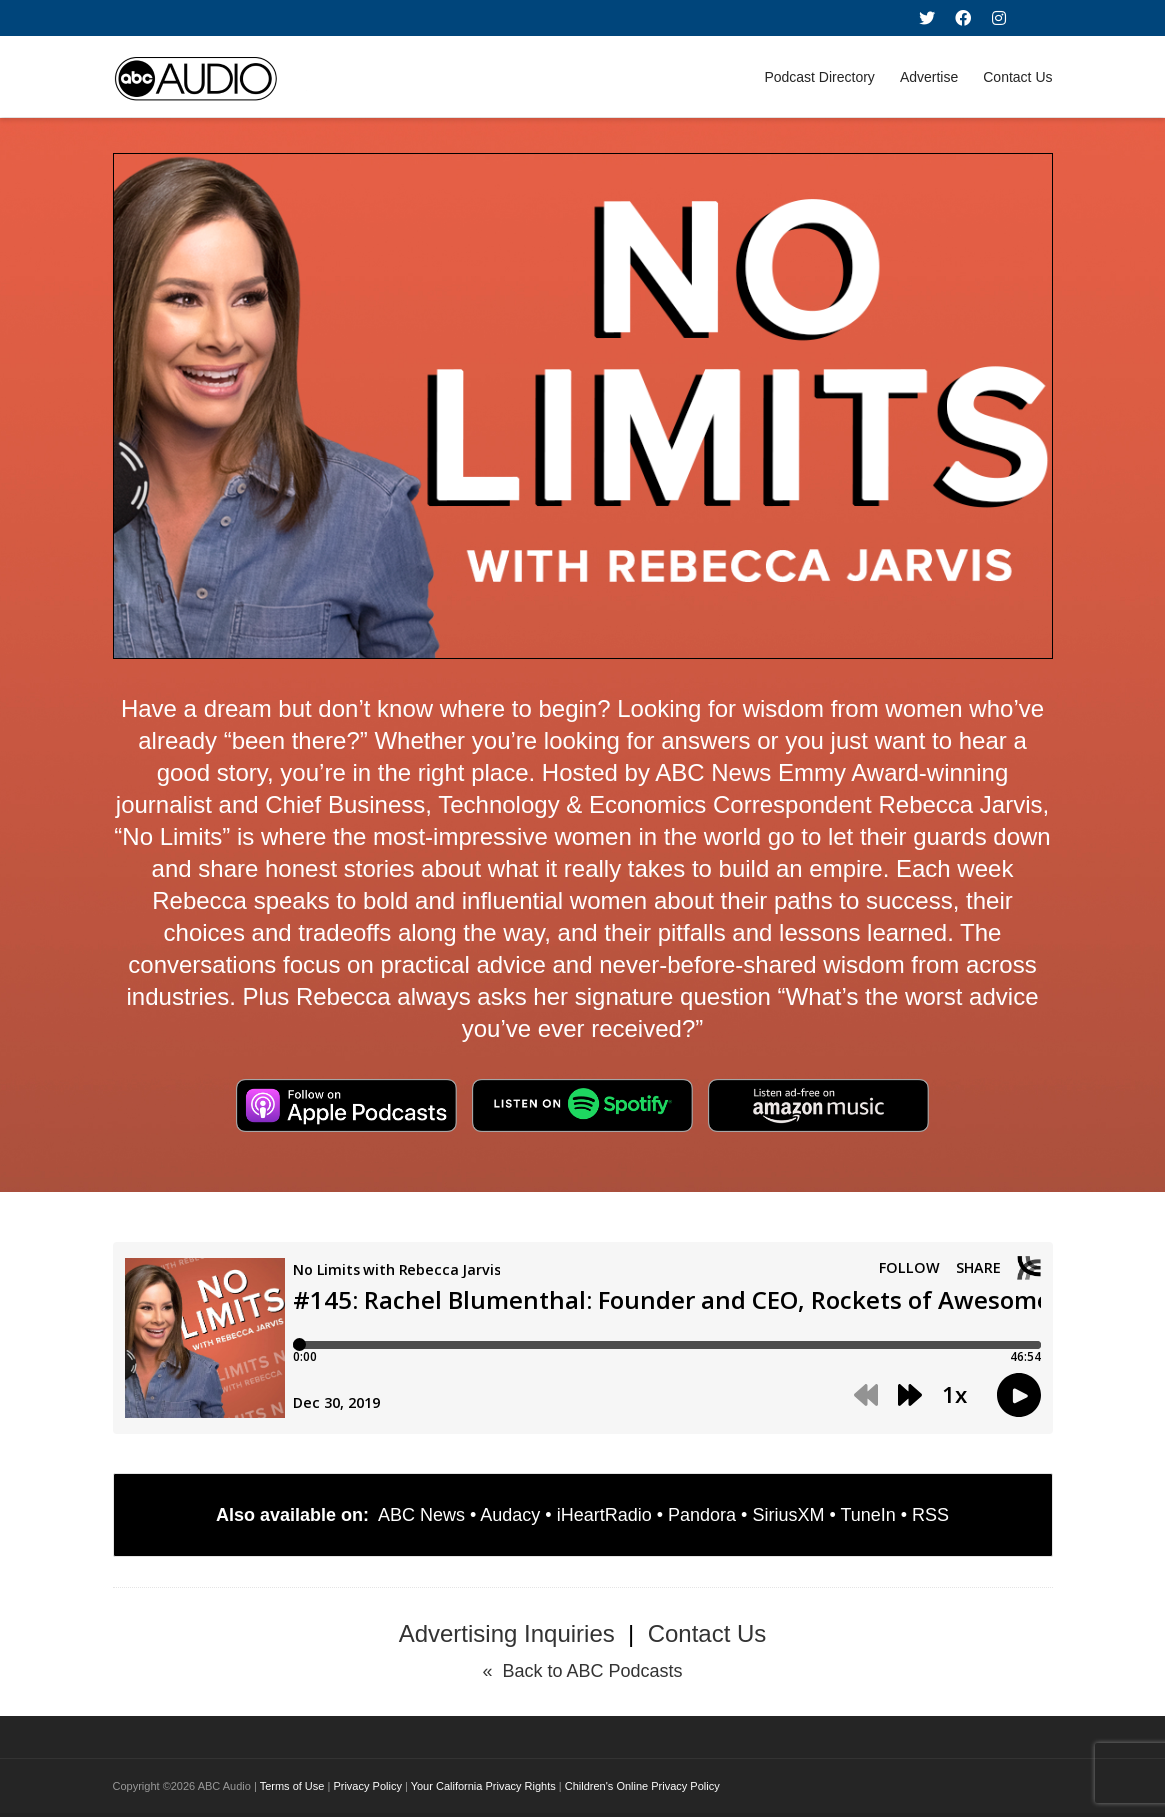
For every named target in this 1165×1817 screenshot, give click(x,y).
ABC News (421, 1515)
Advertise (929, 77)
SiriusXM (788, 1515)
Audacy (510, 1515)
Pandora (702, 1515)
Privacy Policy (367, 1786)
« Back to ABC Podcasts (582, 1671)
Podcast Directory (819, 77)
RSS (930, 1515)
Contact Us (1017, 77)
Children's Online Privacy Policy (642, 1786)
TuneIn (867, 1515)
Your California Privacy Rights (483, 1786)
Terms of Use (292, 1786)
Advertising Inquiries (507, 1633)
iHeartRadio (604, 1515)
